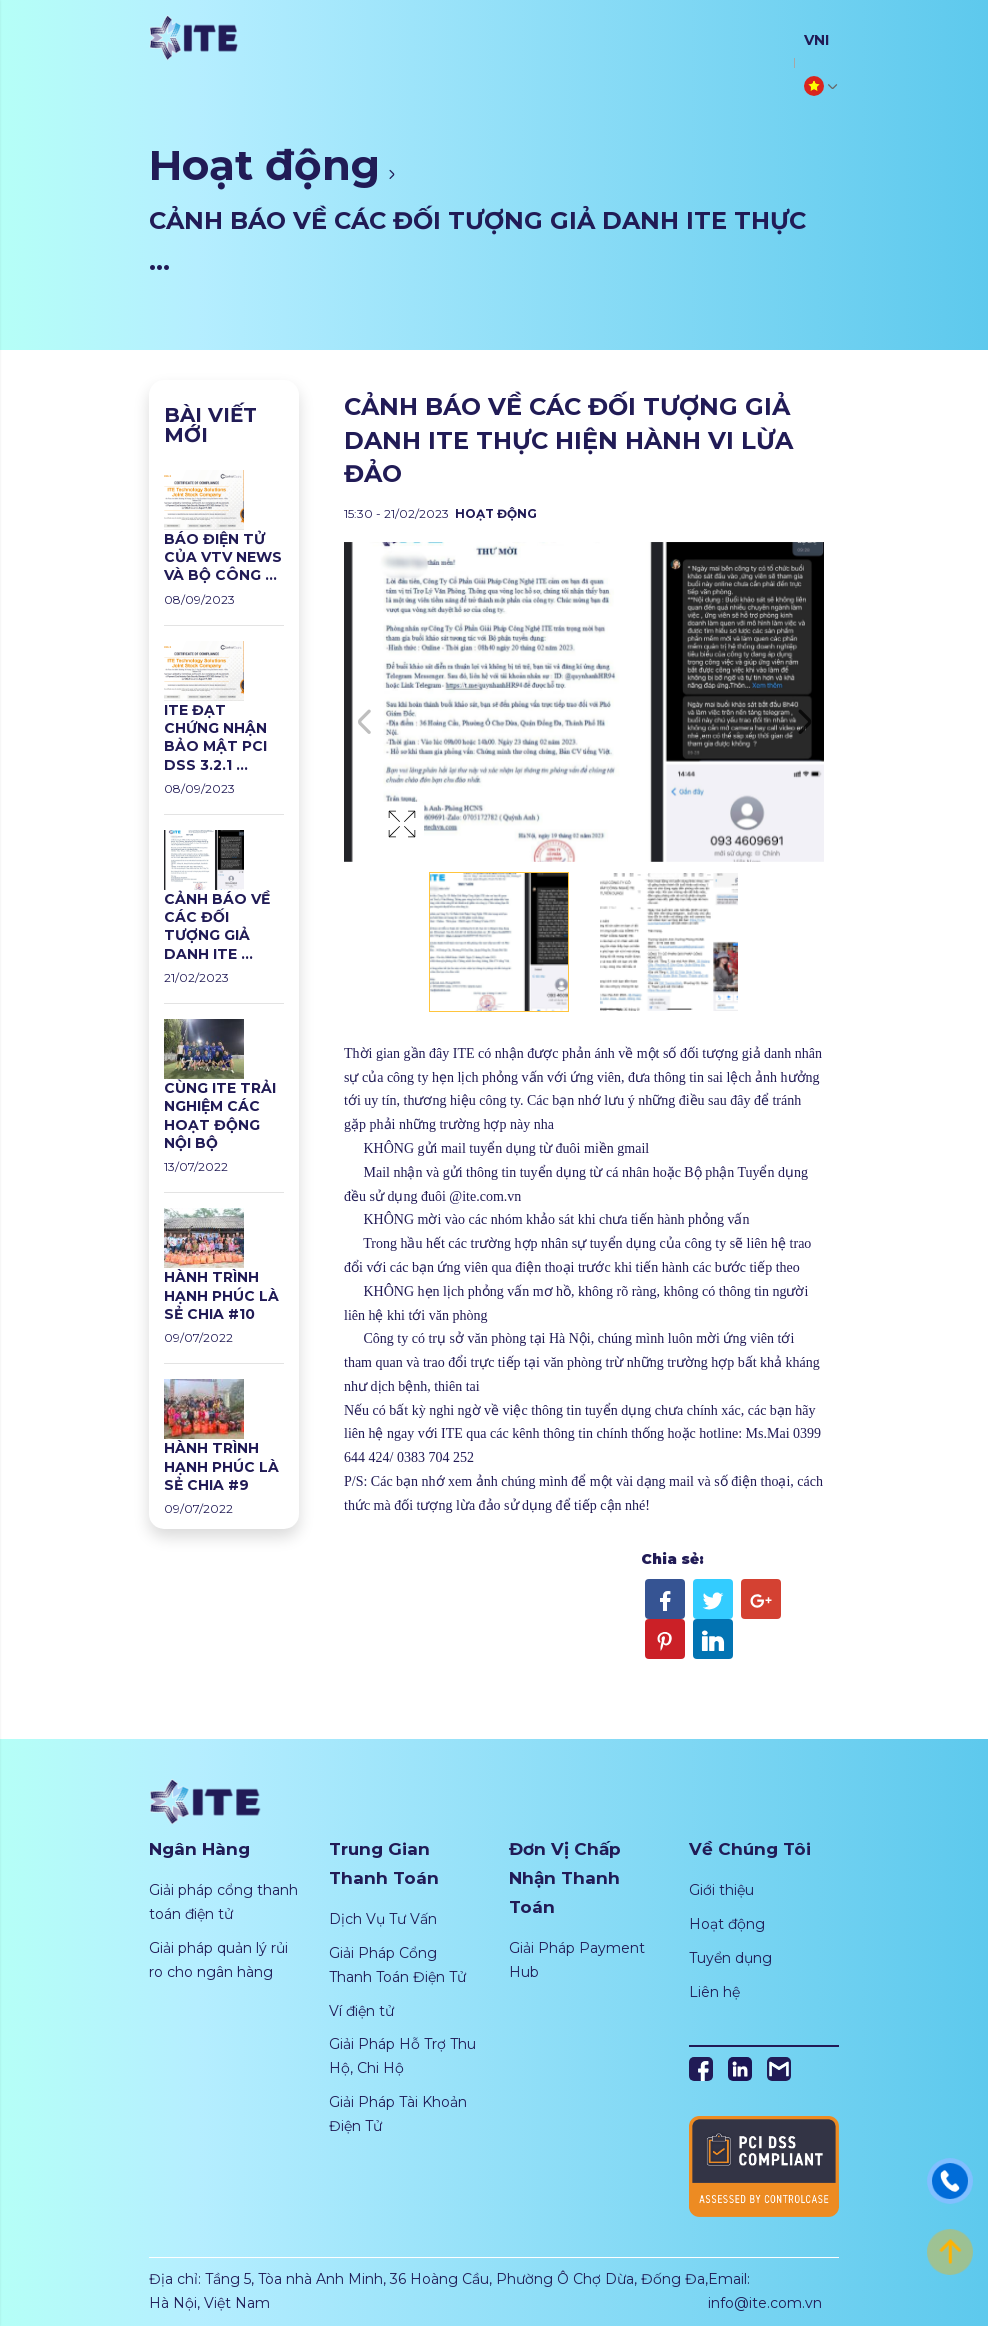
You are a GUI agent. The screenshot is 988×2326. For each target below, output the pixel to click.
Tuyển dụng (730, 1958)
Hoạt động (264, 165)
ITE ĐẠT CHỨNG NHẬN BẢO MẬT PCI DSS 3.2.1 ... (215, 737)
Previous (364, 722)
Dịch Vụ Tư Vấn (383, 1919)
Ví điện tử (361, 2011)
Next (804, 722)
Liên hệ (714, 1992)
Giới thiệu (721, 1890)
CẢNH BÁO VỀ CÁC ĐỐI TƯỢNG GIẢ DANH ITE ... (217, 926)
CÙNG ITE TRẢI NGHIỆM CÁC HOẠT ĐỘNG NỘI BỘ (220, 1115)
